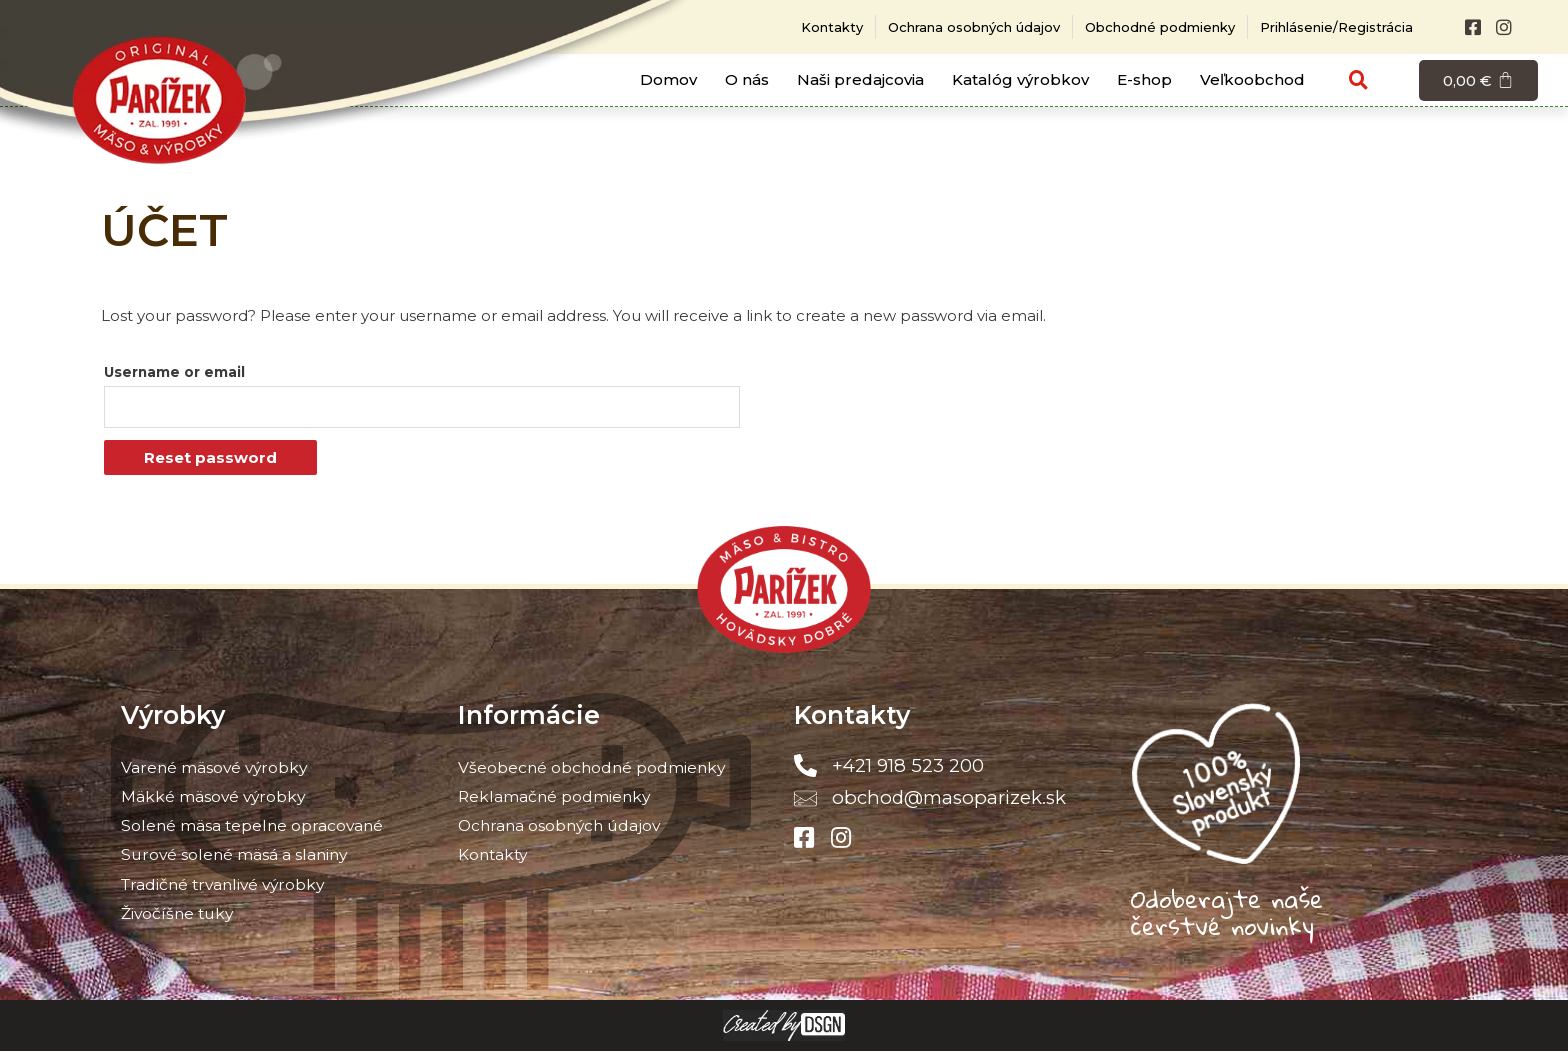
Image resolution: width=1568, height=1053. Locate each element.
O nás (747, 79)
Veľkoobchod (1252, 79)
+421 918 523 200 (907, 767)
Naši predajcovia (860, 79)
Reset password (210, 459)
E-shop (1144, 79)
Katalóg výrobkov (1020, 79)
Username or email (174, 372)
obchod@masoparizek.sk (948, 798)
